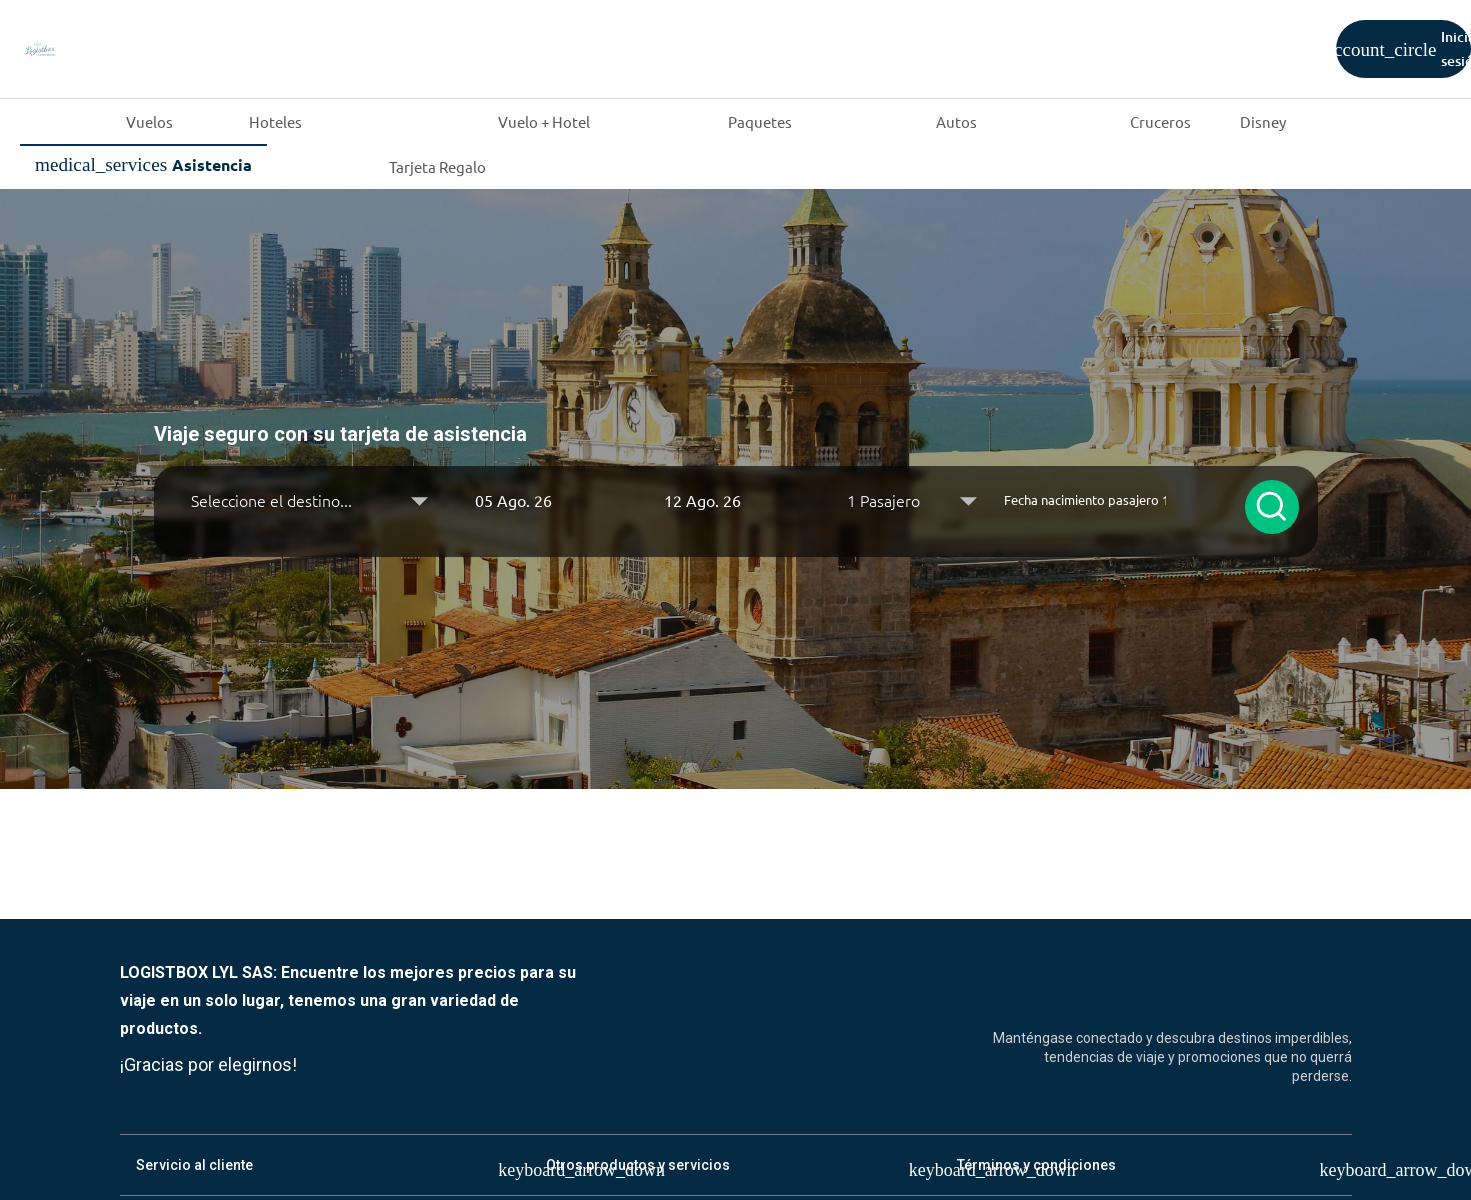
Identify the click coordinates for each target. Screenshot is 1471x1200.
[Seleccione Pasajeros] (912, 500)
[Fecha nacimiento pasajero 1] (1085, 500)
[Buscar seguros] (1272, 507)
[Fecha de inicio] (546, 500)
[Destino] (310, 500)
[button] (546, 500)
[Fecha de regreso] (735, 500)
